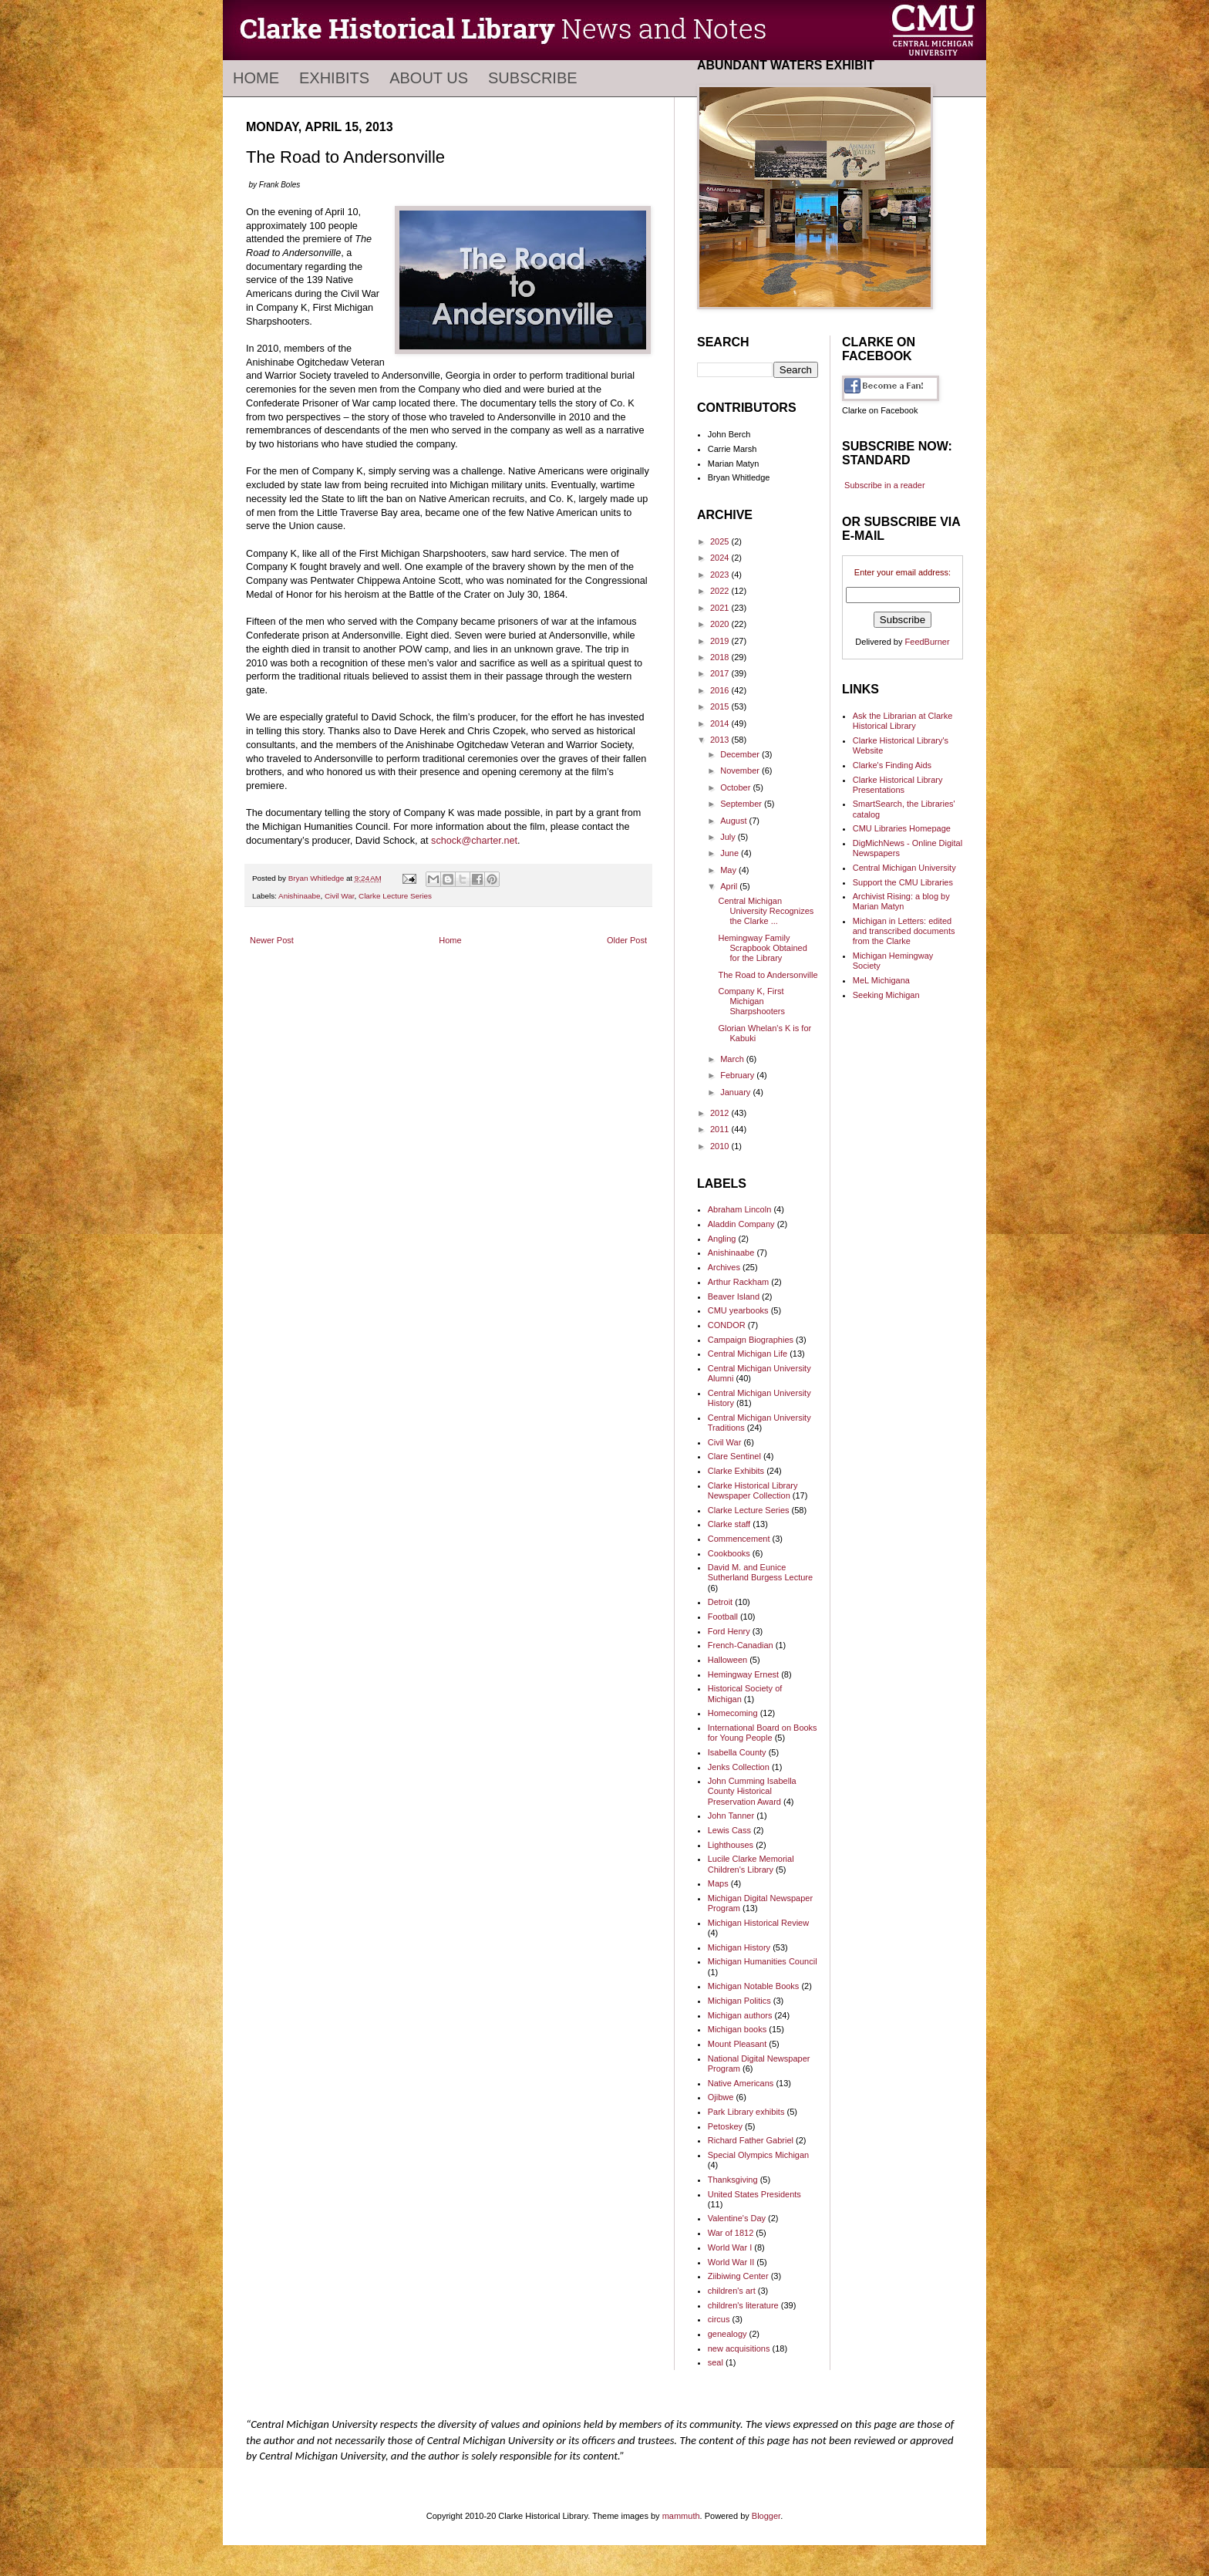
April (729, 886)
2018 (721, 657)
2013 (721, 739)
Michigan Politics (739, 2000)
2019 (721, 641)
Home (256, 77)
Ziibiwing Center (738, 2276)
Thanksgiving (733, 2179)
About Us (428, 77)
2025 (721, 541)
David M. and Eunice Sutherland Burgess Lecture (760, 1572)
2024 (721, 557)
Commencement (739, 1538)
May (729, 870)
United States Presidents (754, 2194)
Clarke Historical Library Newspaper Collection (753, 1490)
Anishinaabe (299, 896)
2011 (721, 1129)
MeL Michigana (881, 980)
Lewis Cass (729, 1830)
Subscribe (533, 77)
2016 (721, 690)
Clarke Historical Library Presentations (898, 784)
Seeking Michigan (886, 995)
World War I (730, 2247)
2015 (721, 706)
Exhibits (334, 77)
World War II (731, 2262)
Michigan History (739, 1947)
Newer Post (272, 940)
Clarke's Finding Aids (892, 765)
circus (719, 2319)
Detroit (720, 1602)
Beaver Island (733, 1296)
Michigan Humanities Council (762, 1961)
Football (723, 1616)
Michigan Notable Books (754, 1986)
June (730, 853)
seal (715, 2362)
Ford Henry (729, 1631)
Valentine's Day (737, 2218)
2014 (721, 723)
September (742, 803)
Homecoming (733, 1713)
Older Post (627, 940)
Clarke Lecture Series (395, 896)
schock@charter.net (474, 840)
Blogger (766, 2515)
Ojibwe (721, 2097)
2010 (721, 1146)
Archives (724, 1267)
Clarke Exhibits (736, 1470)
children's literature (743, 2305)
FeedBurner (927, 641)
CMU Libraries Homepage (902, 828)
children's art (732, 2290)
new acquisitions (739, 2348)
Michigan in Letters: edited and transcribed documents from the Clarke (904, 931)
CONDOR (727, 1325)
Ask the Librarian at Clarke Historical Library (903, 720)
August (734, 820)
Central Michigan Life (747, 1353)
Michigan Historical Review (758, 1922)
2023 (721, 574)
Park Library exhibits (746, 2111)
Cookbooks (729, 1553)
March (733, 1059)
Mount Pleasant (737, 2043)
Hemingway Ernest (743, 1674)
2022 (721, 590)
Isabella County (737, 1752)
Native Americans (741, 2083)
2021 (721, 607)
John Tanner (731, 1815)
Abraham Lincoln (740, 1209)
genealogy (727, 2333)
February (738, 1075)
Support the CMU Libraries (903, 882)
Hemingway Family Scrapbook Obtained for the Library (762, 948)
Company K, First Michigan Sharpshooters (751, 1001)
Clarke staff (729, 1524)
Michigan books (737, 2029)
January (736, 1092)
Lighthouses (730, 1844)
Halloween (727, 1659)
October (736, 787)
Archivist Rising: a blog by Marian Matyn (901, 901)
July (729, 836)
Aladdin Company (741, 1224)
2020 (721, 624)
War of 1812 (731, 2232)
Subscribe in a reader (884, 485)
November (741, 770)
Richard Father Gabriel (750, 2140)
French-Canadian (740, 1645)
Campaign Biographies (750, 1339)
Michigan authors (740, 2015)
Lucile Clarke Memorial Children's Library (751, 1863)
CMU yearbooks (738, 1310)
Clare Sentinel (734, 1456)
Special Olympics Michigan (758, 2155)
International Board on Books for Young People (762, 1732)
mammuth (681, 2515)
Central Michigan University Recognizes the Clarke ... (765, 911)
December (741, 754)
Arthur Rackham (738, 1281)
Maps (718, 1883)
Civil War (340, 896)
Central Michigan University (904, 867)
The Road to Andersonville (767, 974)
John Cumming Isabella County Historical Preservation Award (752, 1791)
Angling (722, 1238)
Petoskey (725, 2126)
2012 (721, 1113)
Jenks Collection (739, 1767)
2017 (721, 673)
